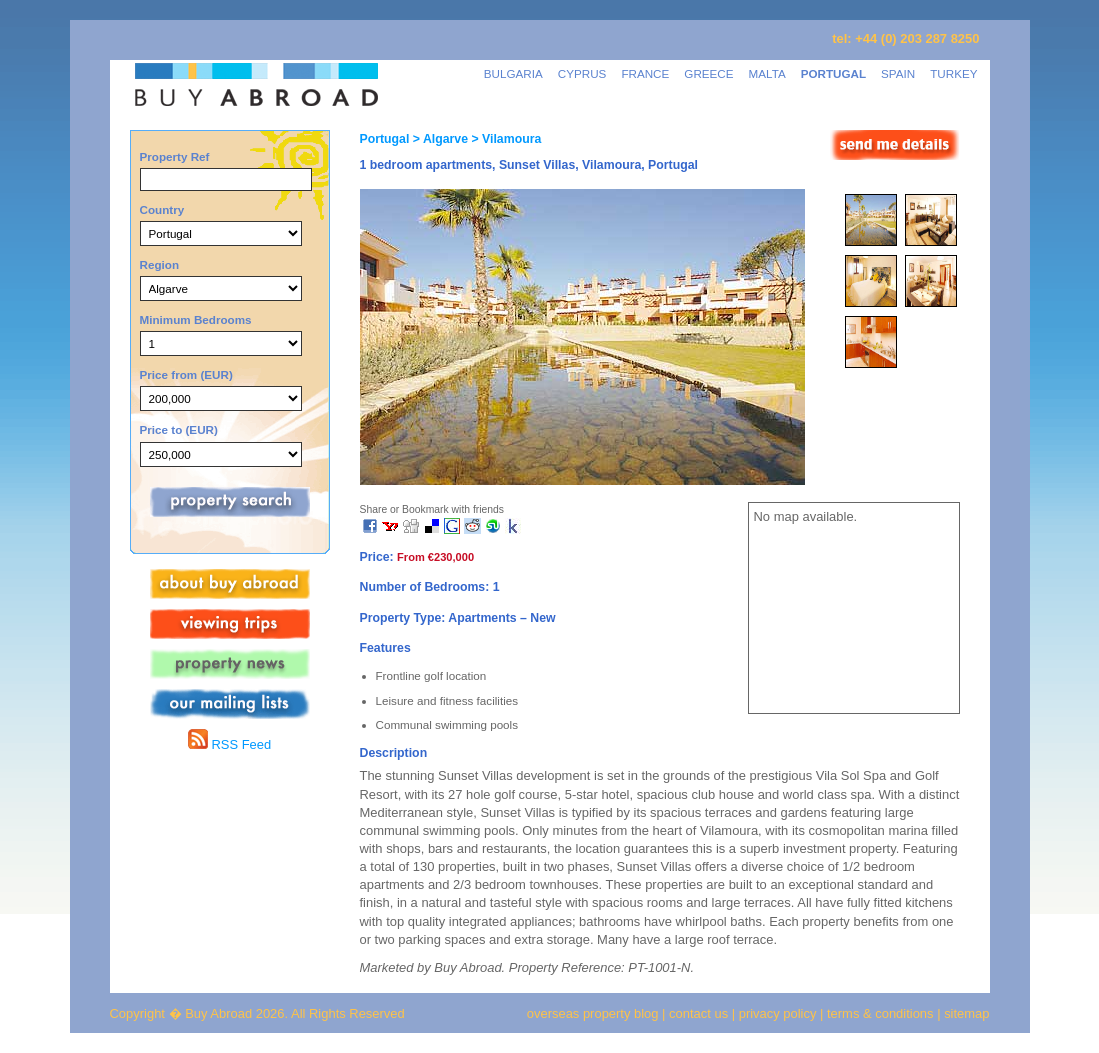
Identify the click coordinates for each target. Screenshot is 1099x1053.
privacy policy (778, 1013)
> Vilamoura (504, 139)
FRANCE (645, 73)
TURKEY (953, 73)
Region (160, 264)
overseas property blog (593, 1013)
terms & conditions (882, 1013)
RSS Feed (229, 744)
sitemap (965, 1013)
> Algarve (438, 139)
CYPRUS (582, 73)
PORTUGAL (833, 73)
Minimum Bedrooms (196, 319)
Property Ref (175, 156)
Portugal (385, 139)
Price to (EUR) (179, 429)
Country (162, 209)
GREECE (708, 73)
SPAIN (898, 73)
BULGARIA (513, 73)
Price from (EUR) (186, 374)
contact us (698, 1013)
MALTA (767, 73)
